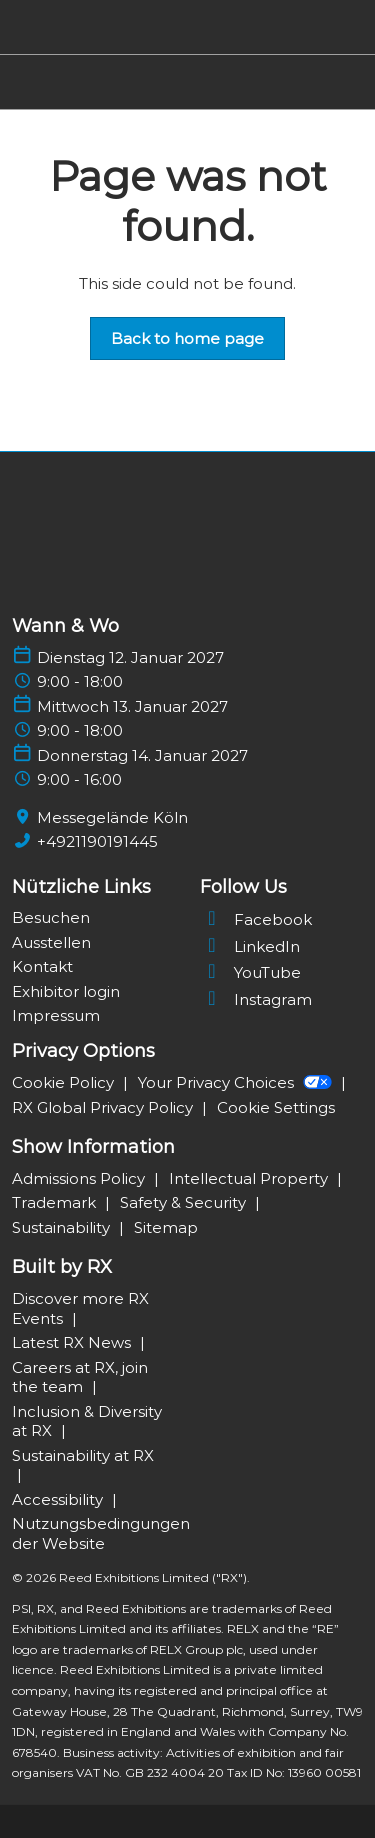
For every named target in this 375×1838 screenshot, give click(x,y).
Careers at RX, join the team (80, 1377)
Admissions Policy (80, 1178)
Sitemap (166, 1227)
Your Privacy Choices (237, 1082)
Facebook (256, 919)
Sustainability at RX (83, 1455)
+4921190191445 (97, 841)
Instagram (256, 999)
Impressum (56, 1015)
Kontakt (42, 966)
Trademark (56, 1202)
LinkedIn (250, 946)
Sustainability (63, 1227)
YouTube (250, 972)
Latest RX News (73, 1342)
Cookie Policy (65, 1082)
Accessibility (59, 1499)
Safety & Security (185, 1202)
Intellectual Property (250, 1178)
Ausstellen (51, 942)
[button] (187, 339)
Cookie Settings (276, 1107)
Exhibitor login (66, 991)
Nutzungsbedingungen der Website (101, 1533)
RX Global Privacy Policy (104, 1107)
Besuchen (51, 917)
